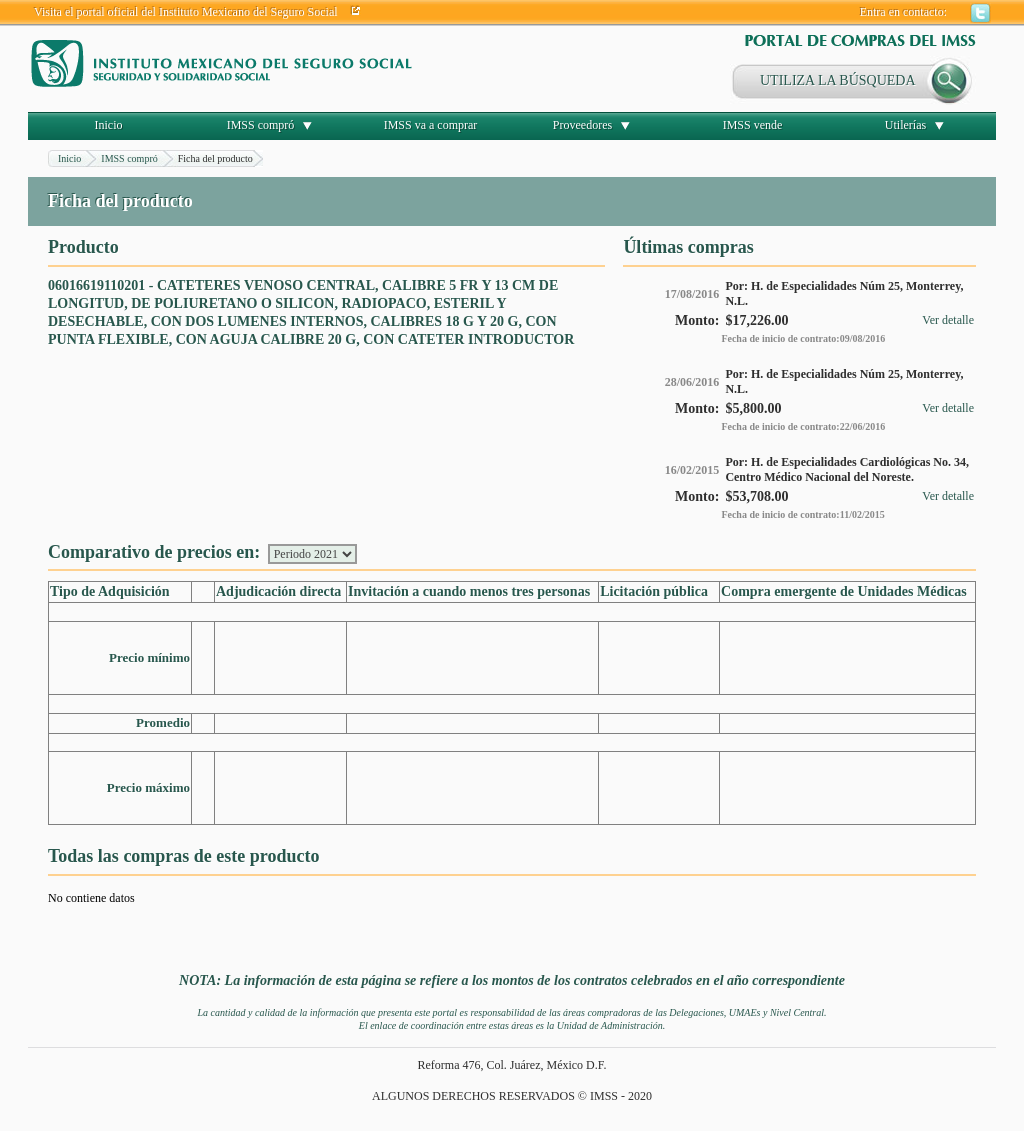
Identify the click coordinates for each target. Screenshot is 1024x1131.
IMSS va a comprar (431, 125)
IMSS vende (753, 125)
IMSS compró (261, 125)
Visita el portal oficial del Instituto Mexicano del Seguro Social (186, 12)
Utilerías (905, 125)
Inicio (109, 125)
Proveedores (582, 125)
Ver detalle (948, 320)
